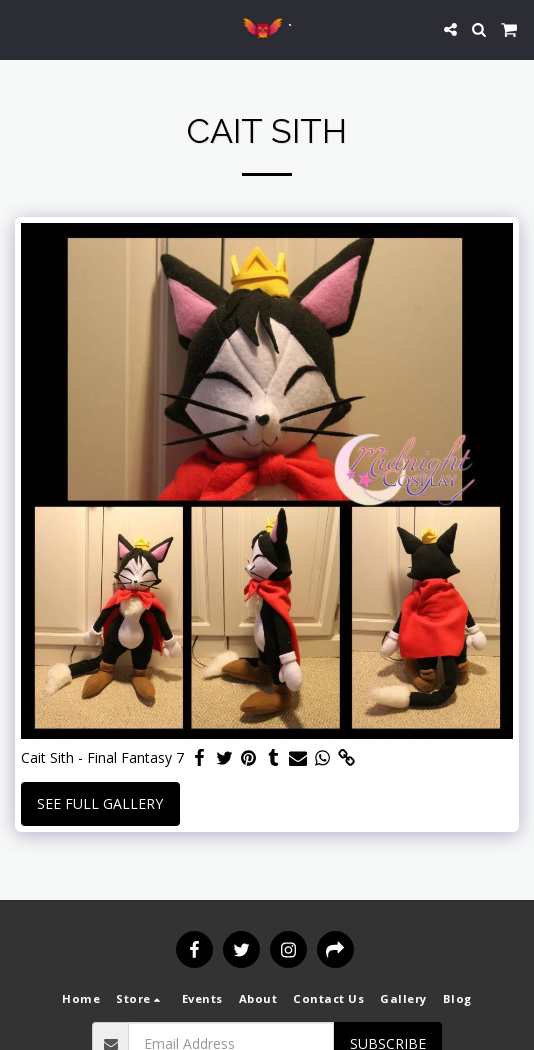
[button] (22, 28)
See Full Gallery (100, 803)
